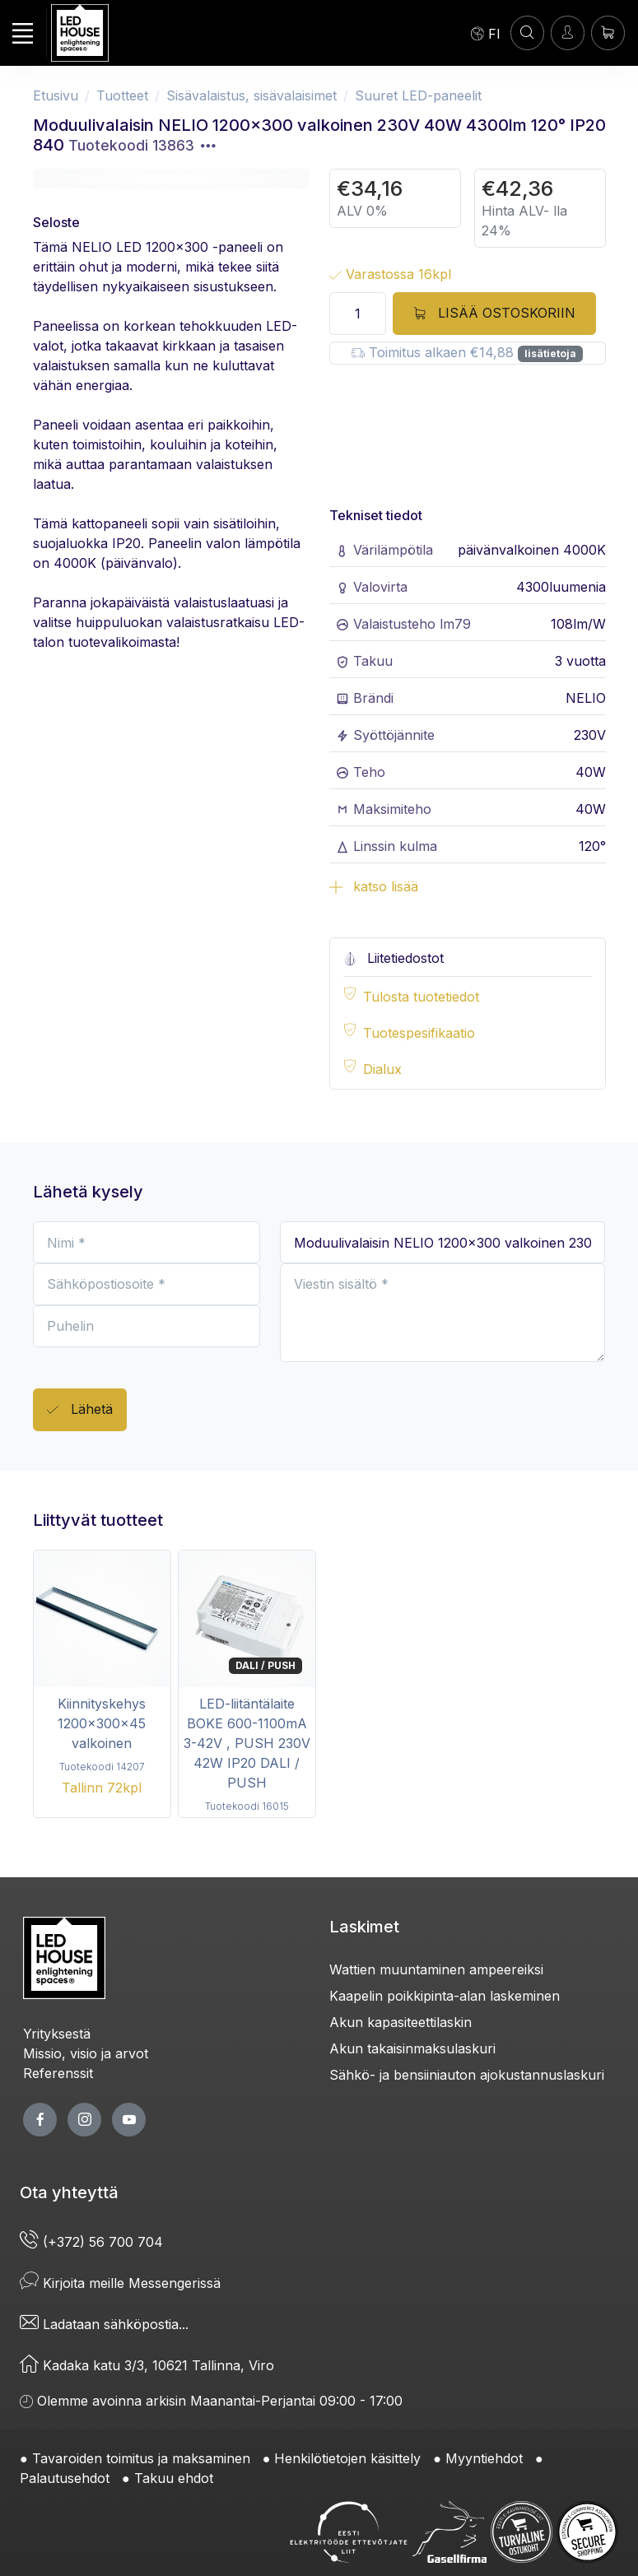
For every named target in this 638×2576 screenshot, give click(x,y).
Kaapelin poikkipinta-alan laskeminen (444, 1996)
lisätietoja (550, 353)
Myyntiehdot (484, 2458)
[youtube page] (129, 2120)
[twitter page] (84, 2120)
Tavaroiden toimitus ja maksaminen (141, 2458)
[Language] (486, 33)
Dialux (382, 1069)
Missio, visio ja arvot (85, 2053)
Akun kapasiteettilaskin (400, 2022)
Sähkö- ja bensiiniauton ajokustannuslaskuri (466, 2075)
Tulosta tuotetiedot (421, 996)
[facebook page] (40, 2120)
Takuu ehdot (173, 2478)
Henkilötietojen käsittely (347, 2458)
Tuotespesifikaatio (419, 1033)
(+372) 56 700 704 (91, 2242)
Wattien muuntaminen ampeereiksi (436, 1969)
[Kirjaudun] (567, 32)
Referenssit (58, 2073)
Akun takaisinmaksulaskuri (412, 2048)
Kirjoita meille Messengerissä (120, 2283)
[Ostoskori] (608, 32)
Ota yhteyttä (69, 2192)
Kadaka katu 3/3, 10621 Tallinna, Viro (147, 2365)
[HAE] (527, 32)
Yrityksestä (57, 2033)
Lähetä (80, 1410)
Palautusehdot (64, 2478)
